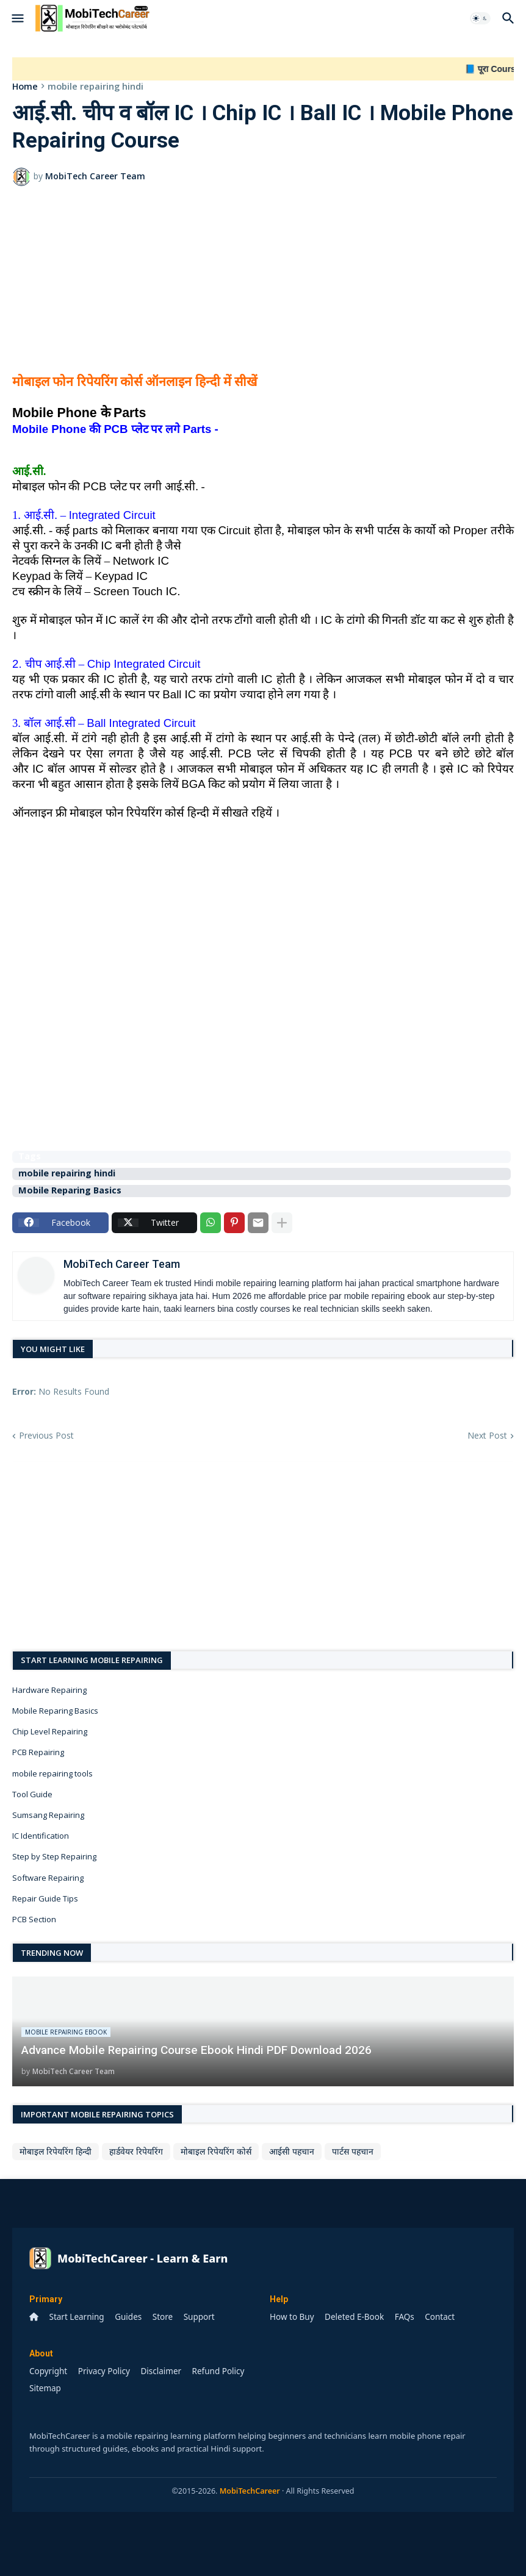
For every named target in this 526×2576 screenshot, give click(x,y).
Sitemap (45, 2388)
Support (199, 2316)
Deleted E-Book (354, 2316)
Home (25, 86)
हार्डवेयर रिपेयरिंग (136, 2151)
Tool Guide (32, 1794)
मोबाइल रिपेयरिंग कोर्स (216, 2151)
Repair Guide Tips (45, 1898)
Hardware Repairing (49, 1689)
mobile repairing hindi (95, 86)
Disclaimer (160, 2371)
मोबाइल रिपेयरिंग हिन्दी (56, 2151)
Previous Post (46, 1435)
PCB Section (34, 1919)
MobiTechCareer (250, 2491)
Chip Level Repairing (49, 1731)
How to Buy (292, 2316)
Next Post (487, 1435)
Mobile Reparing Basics (69, 1191)
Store (163, 2316)
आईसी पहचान (291, 2151)
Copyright (48, 2371)
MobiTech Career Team (121, 1264)
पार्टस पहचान (352, 2151)
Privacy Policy (104, 2371)
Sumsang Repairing (48, 1814)
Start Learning (76, 2316)
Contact (440, 2316)
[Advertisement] (263, 286)
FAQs (404, 2316)
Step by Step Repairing (54, 1856)
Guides (128, 2316)
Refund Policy (218, 2371)
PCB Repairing (38, 1752)
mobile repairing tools (52, 1773)
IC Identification (40, 1835)
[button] (17, 18)
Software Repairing (48, 1877)
